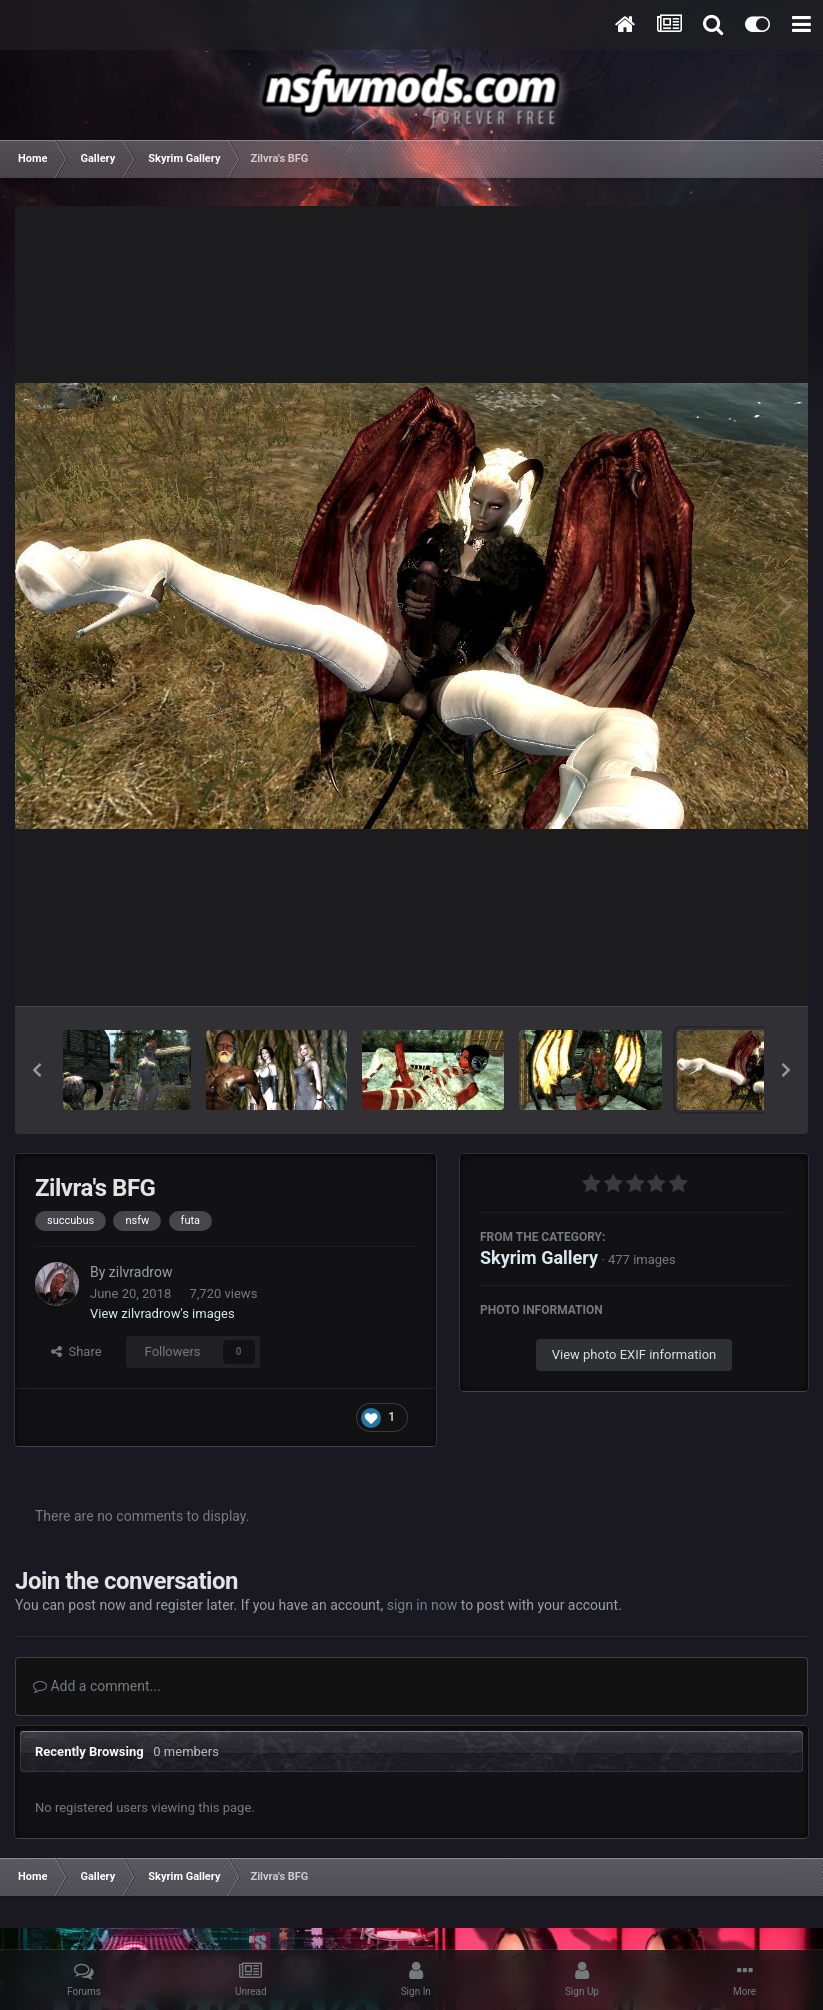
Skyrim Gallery (539, 1257)
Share (76, 1351)
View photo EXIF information (634, 1354)
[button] (37, 1070)
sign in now (422, 1605)
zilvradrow (141, 1272)
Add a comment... (97, 1686)
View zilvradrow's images (162, 1313)
